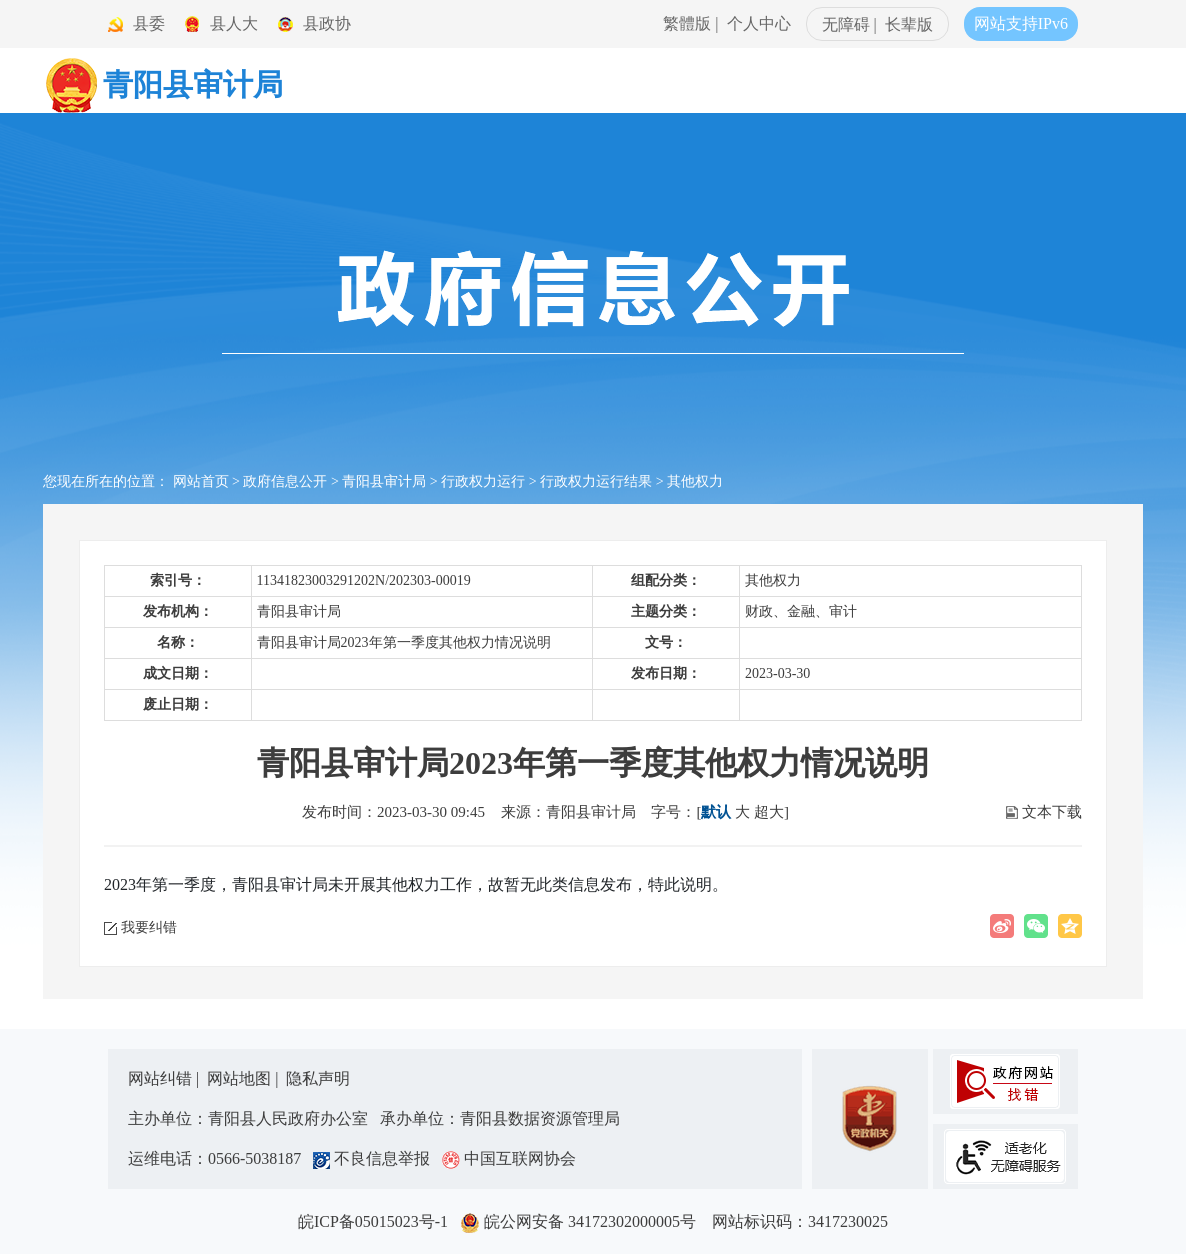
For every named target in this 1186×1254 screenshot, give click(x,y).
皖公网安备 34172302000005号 (584, 1221)
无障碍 (846, 24)
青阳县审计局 (384, 481)
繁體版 (687, 23)
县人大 (234, 23)
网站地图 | (244, 1078)
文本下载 (1052, 812)
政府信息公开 (285, 481)
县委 (149, 23)
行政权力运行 (483, 481)
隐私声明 (318, 1078)
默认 (716, 812)
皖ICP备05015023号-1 (377, 1221)
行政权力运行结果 (596, 481)
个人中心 (759, 23)
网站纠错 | (165, 1078)
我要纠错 (149, 927)
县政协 (327, 23)
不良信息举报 (375, 1158)
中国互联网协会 (509, 1158)
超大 (769, 812)
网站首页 (201, 481)
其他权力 (695, 481)
